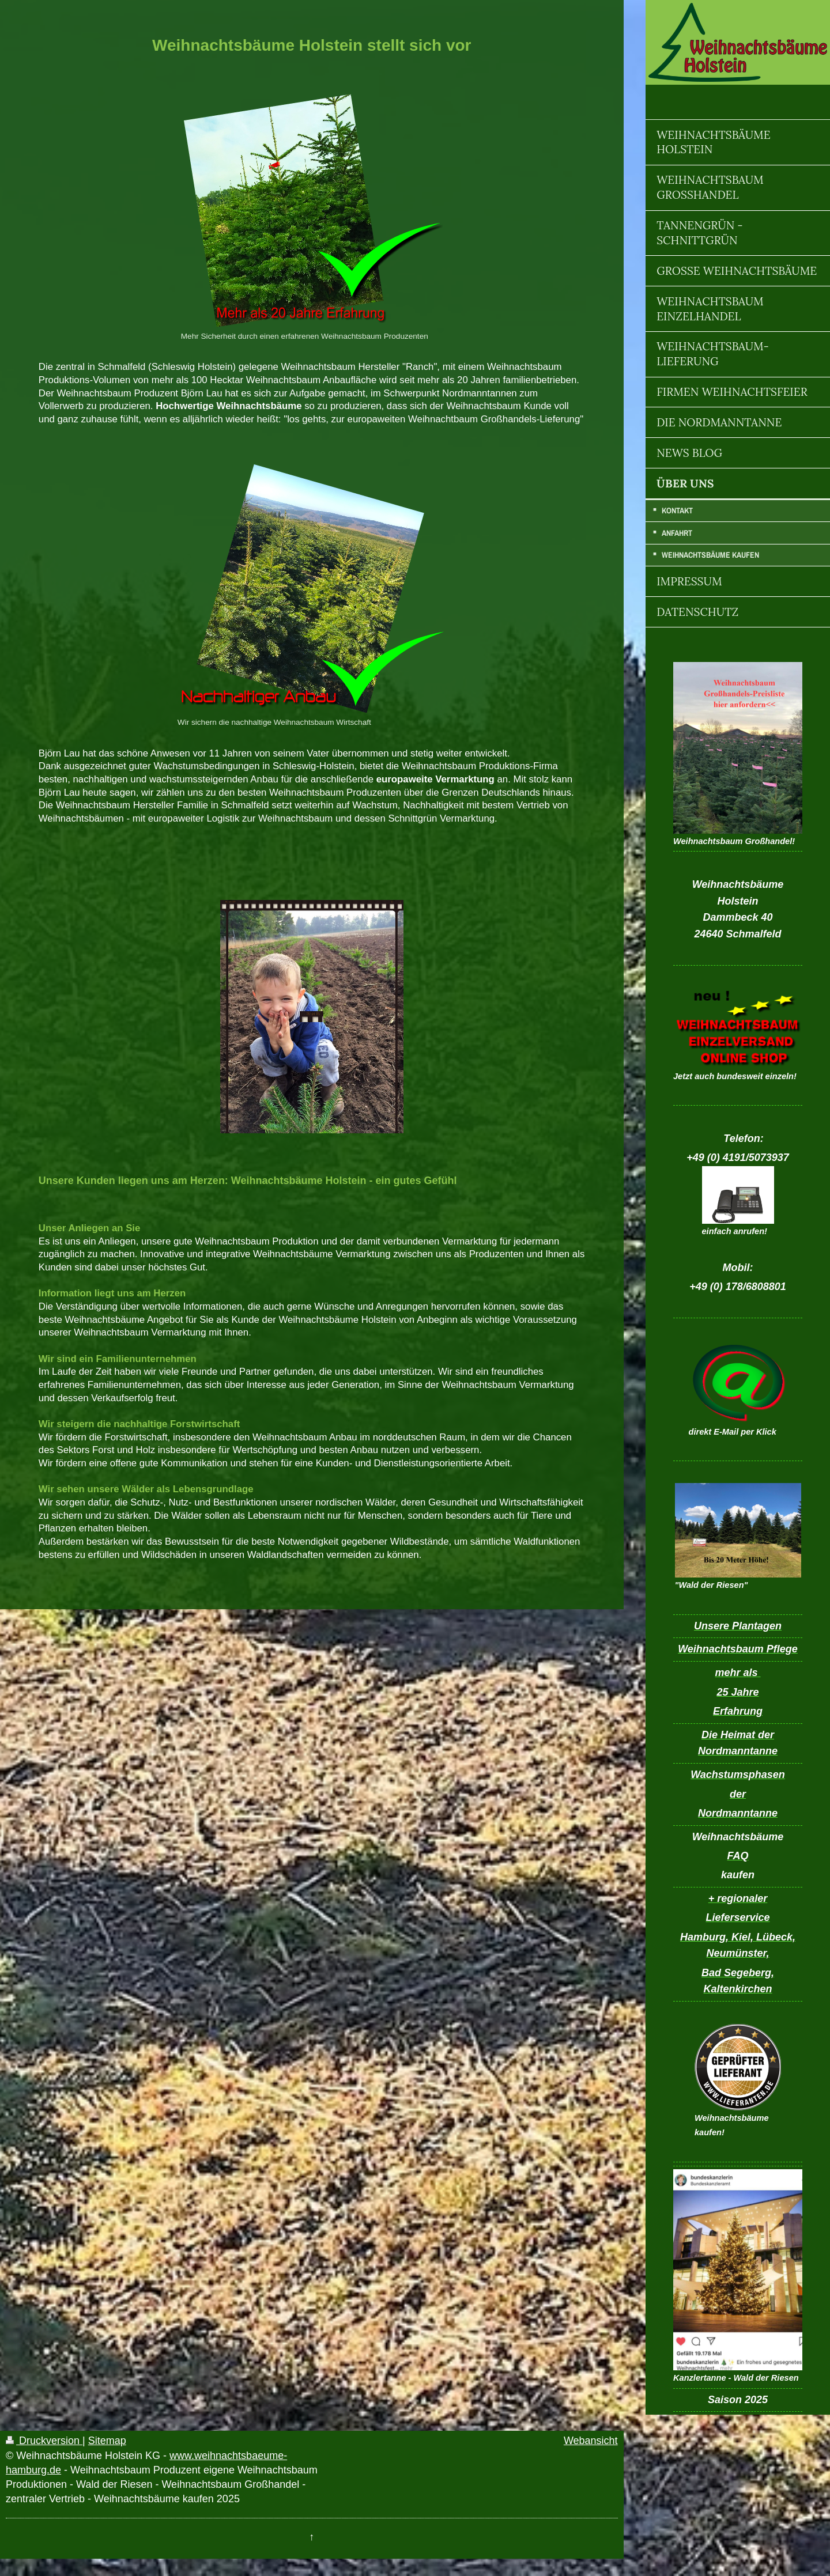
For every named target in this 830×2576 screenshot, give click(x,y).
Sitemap (107, 2440)
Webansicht (591, 2440)
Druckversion (44, 2440)
